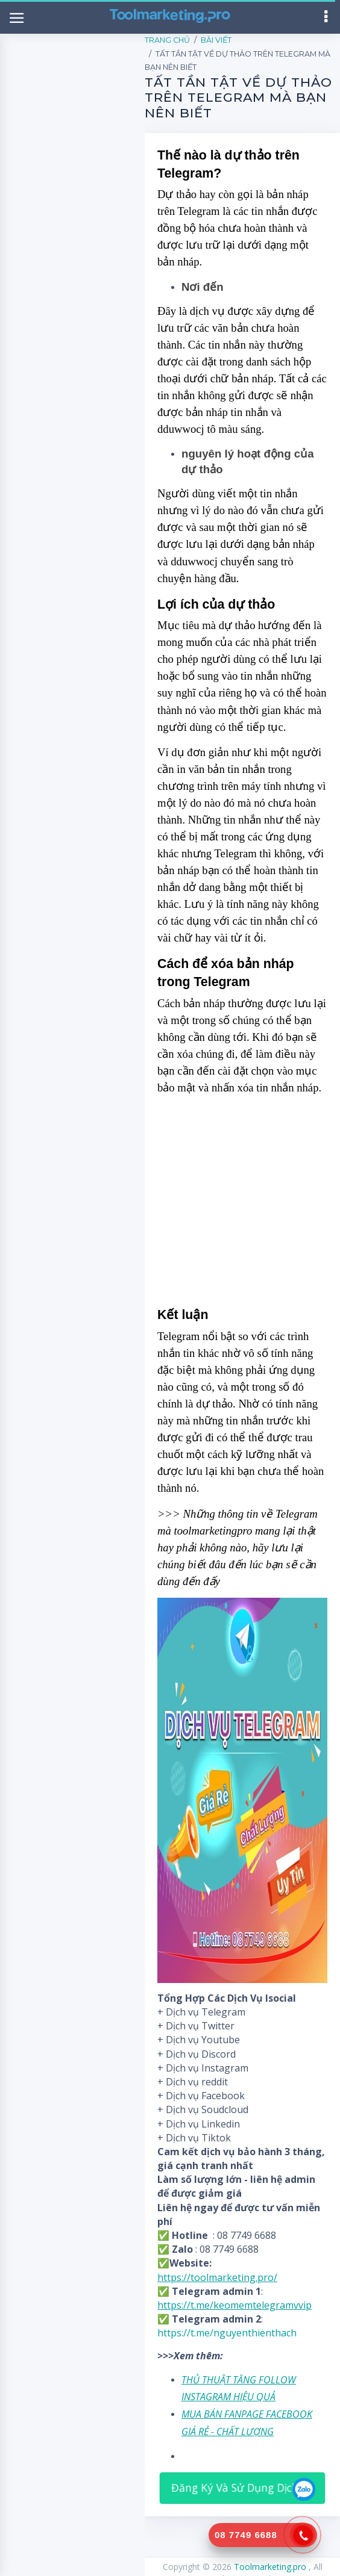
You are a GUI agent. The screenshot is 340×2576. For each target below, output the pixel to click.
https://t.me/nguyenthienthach (227, 2332)
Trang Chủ (167, 40)
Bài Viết (216, 40)
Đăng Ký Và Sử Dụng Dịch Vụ (242, 2488)
